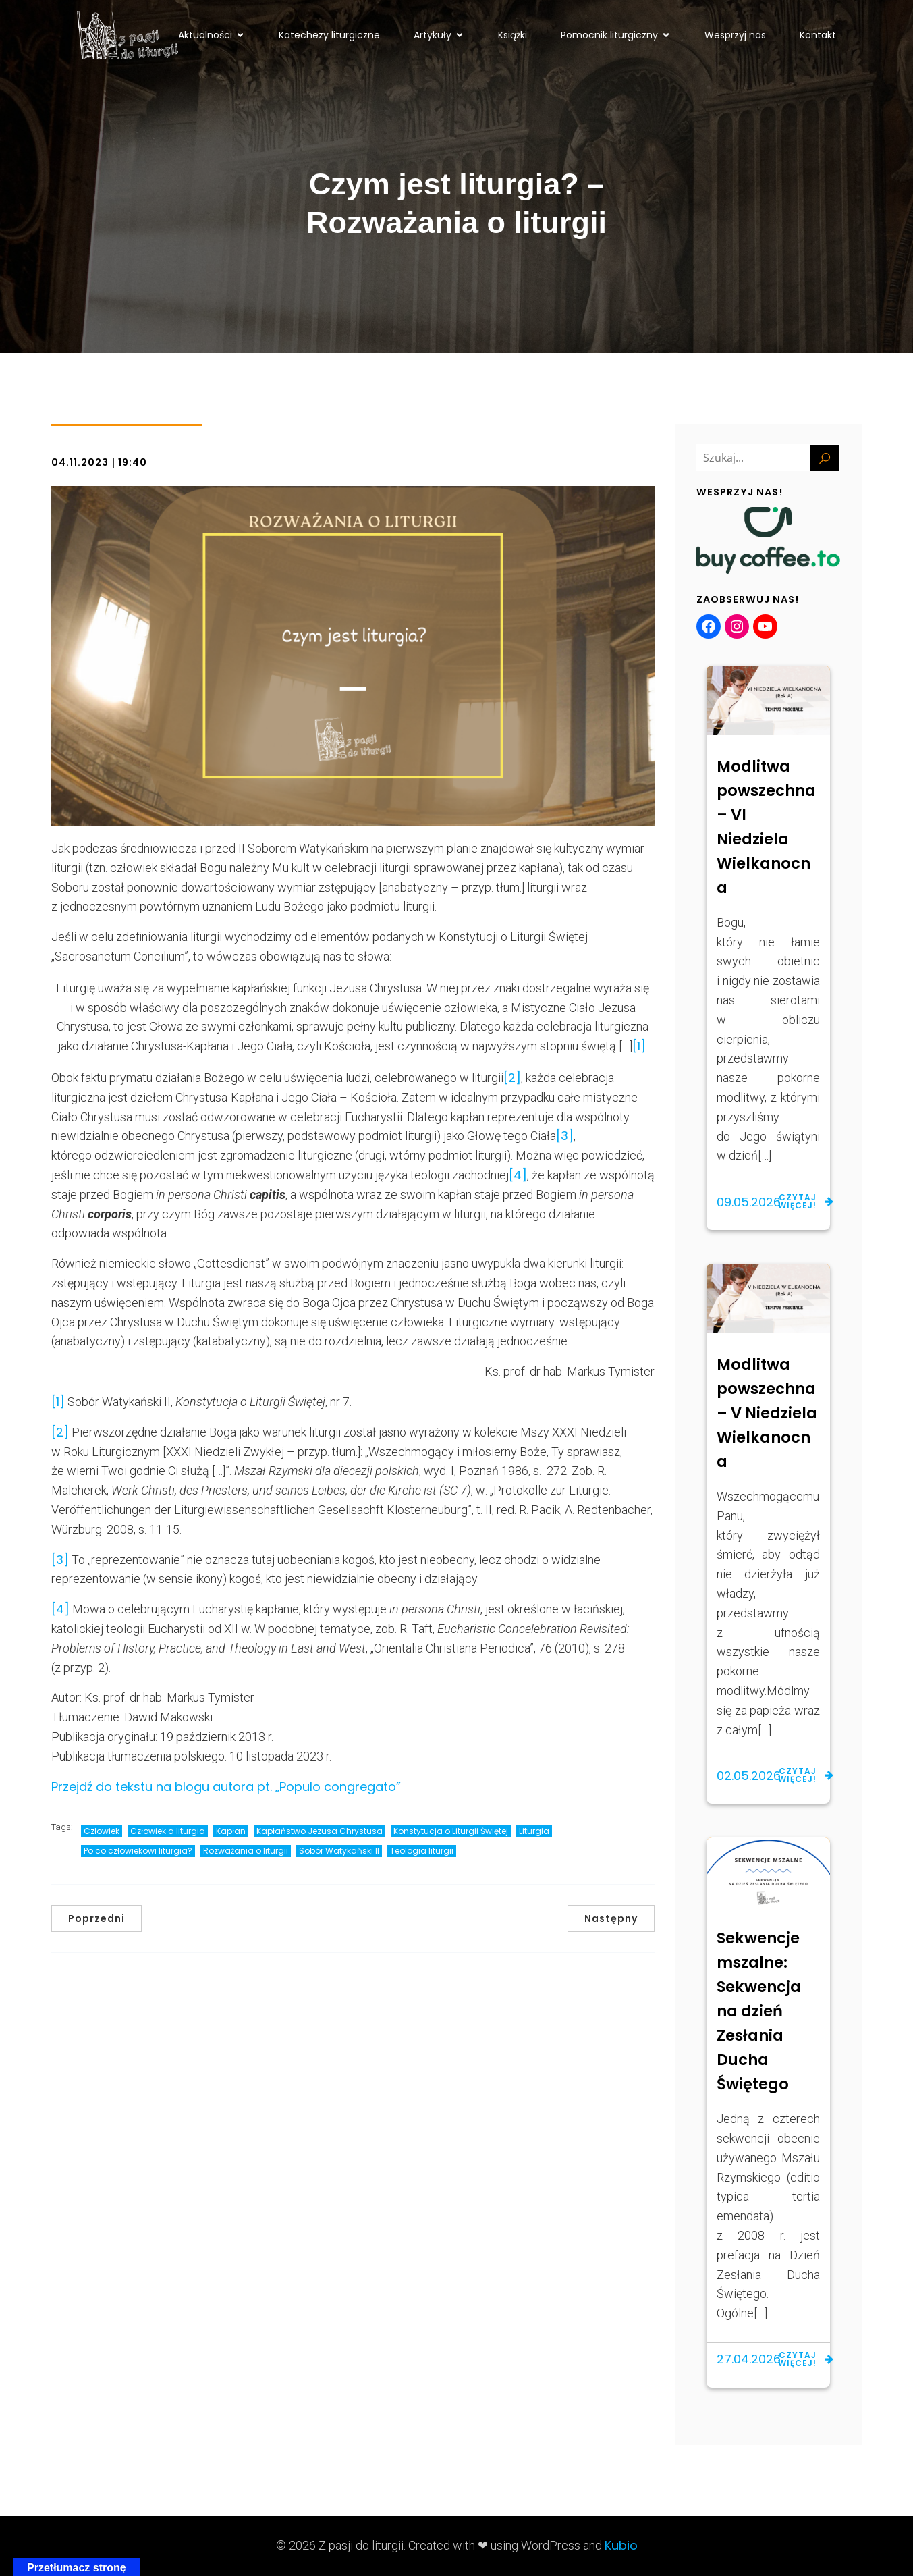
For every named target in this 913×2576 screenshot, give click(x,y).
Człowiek (101, 1831)
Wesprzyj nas (735, 36)
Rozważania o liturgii (245, 1850)
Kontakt (818, 36)
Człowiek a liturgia (167, 1831)
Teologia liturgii (421, 1850)
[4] (518, 1174)
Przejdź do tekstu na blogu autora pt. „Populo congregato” (226, 1786)
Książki (512, 36)
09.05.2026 (749, 1201)
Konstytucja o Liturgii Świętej (450, 1831)
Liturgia (534, 1831)
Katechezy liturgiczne (329, 36)
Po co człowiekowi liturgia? (138, 1850)
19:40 (132, 462)
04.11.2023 (80, 462)
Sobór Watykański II (339, 1850)
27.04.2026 (749, 2359)
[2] (512, 1077)
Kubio (621, 2545)
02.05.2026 (749, 1775)
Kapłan (231, 1831)
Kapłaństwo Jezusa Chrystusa (319, 1831)
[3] (565, 1135)
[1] (639, 1046)
